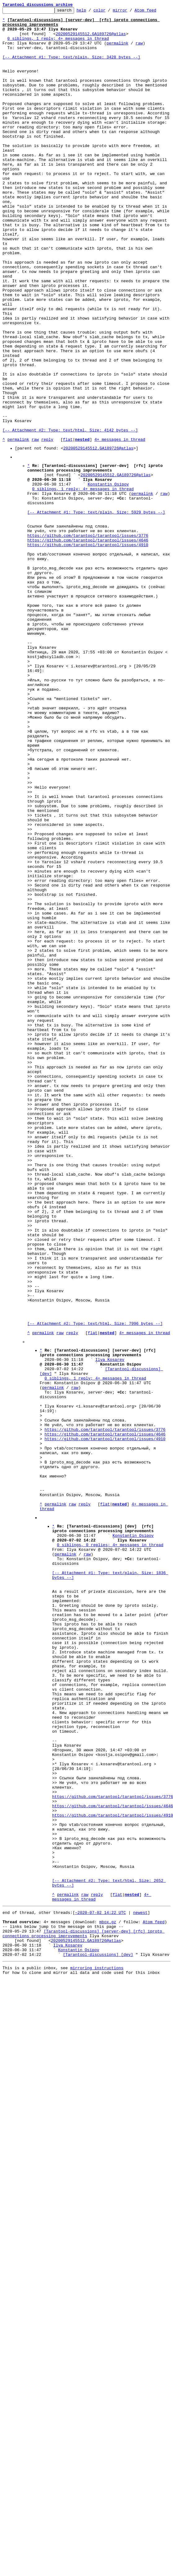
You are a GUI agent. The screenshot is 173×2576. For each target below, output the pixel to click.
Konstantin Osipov (108, 577)
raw (139, 50)
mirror (129, 12)
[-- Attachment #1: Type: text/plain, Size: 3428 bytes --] (71, 67)
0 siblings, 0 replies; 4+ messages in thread (110, 1847)
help (91, 12)
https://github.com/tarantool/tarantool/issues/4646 (87, 644)
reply (47, 526)
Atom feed (155, 12)
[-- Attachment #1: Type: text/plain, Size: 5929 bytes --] (96, 611)
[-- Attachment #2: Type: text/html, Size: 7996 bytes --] (95, 1584)
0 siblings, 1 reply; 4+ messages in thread (58, 45)
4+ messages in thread (119, 526)
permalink (117, 50)
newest (140, 2286)
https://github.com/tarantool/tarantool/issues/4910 (87, 650)
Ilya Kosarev (109, 1626)
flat (68, 526)
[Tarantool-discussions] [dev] (98, 2336)
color (109, 12)
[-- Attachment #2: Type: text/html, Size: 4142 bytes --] (70, 515)
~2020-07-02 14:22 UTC (100, 2286)
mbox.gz (107, 2297)
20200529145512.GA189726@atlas (91, 39)
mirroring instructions (96, 2351)
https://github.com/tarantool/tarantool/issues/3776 (87, 639)
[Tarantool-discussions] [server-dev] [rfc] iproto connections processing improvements (83, 2311)
